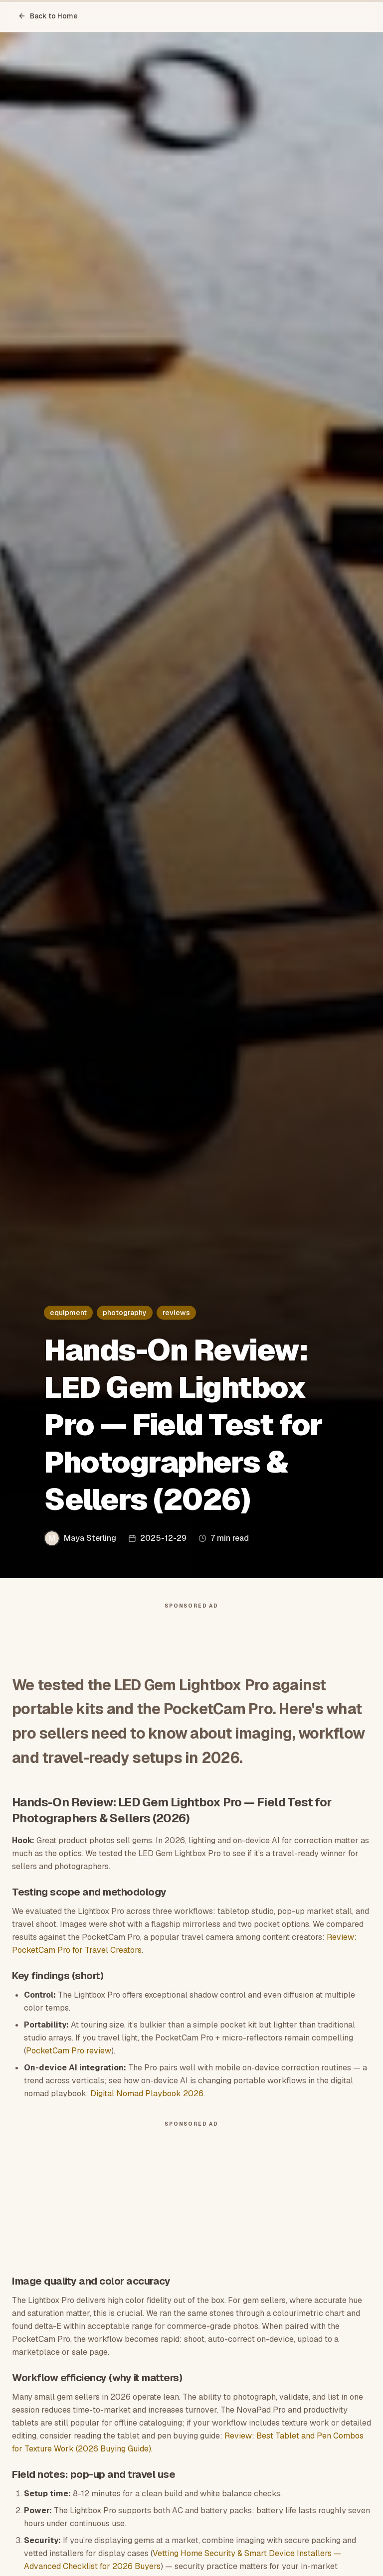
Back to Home (48, 15)
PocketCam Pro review (68, 2050)
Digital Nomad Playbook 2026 (146, 2093)
